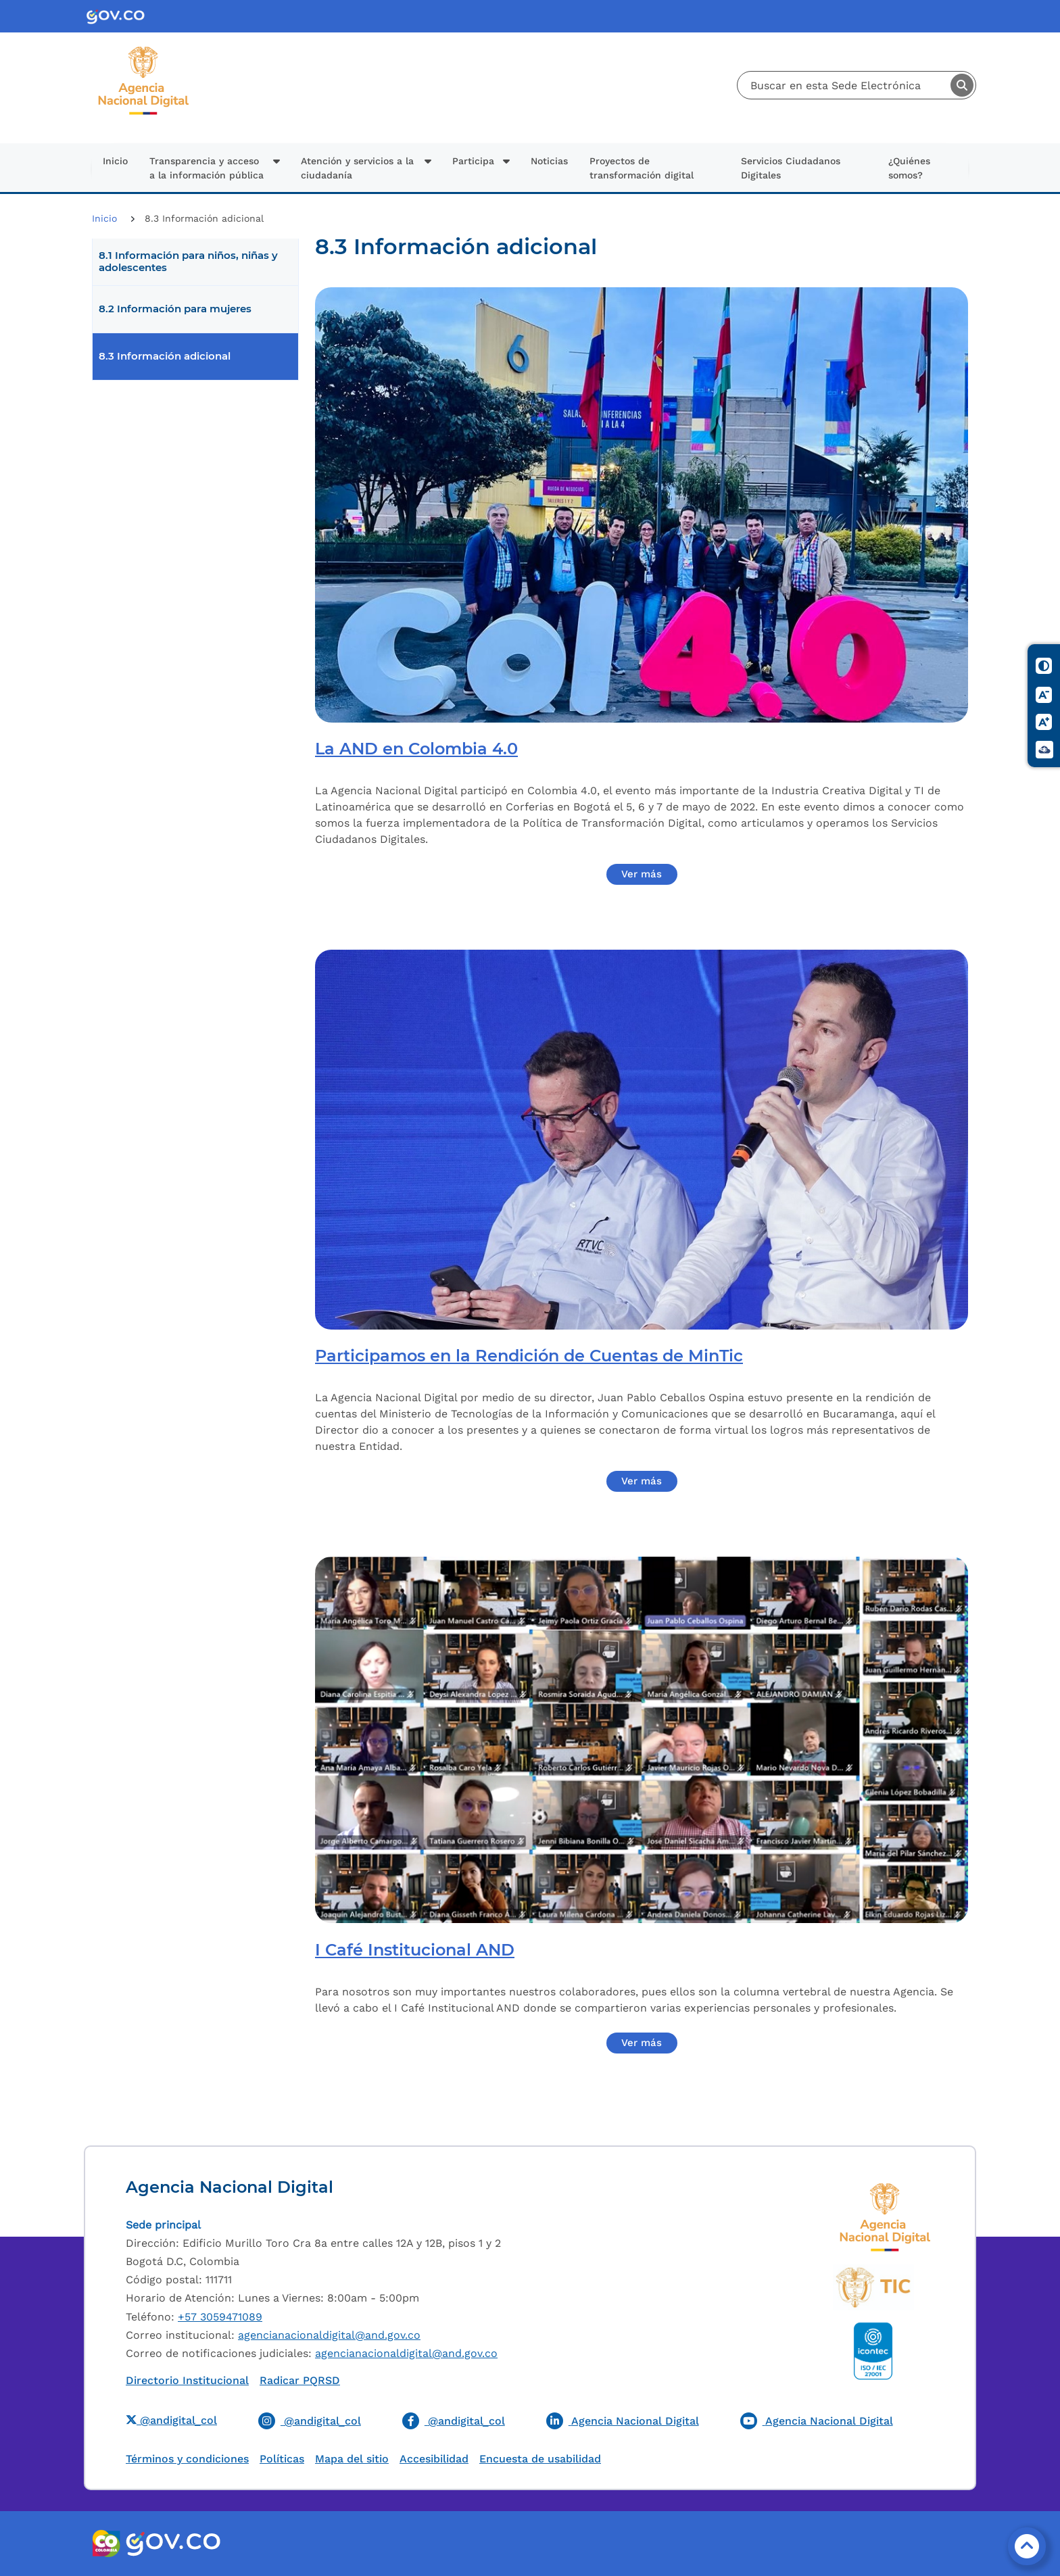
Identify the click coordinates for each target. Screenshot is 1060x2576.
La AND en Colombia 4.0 (416, 748)
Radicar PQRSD (300, 2380)
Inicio (115, 160)
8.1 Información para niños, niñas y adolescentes (188, 261)
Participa (473, 160)
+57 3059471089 (220, 2316)
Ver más (641, 874)
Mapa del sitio (352, 2458)
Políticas (282, 2458)
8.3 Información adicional (165, 356)
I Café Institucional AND (414, 1950)
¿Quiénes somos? (909, 167)
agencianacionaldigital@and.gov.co (329, 2335)
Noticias (549, 160)
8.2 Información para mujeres (175, 309)
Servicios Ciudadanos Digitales (790, 167)
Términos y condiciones (187, 2458)
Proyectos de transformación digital (641, 167)
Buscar (961, 85)
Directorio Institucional (187, 2380)
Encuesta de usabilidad (540, 2458)
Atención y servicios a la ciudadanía (357, 167)
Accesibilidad (434, 2458)
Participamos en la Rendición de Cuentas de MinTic (529, 1355)
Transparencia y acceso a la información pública (206, 167)
